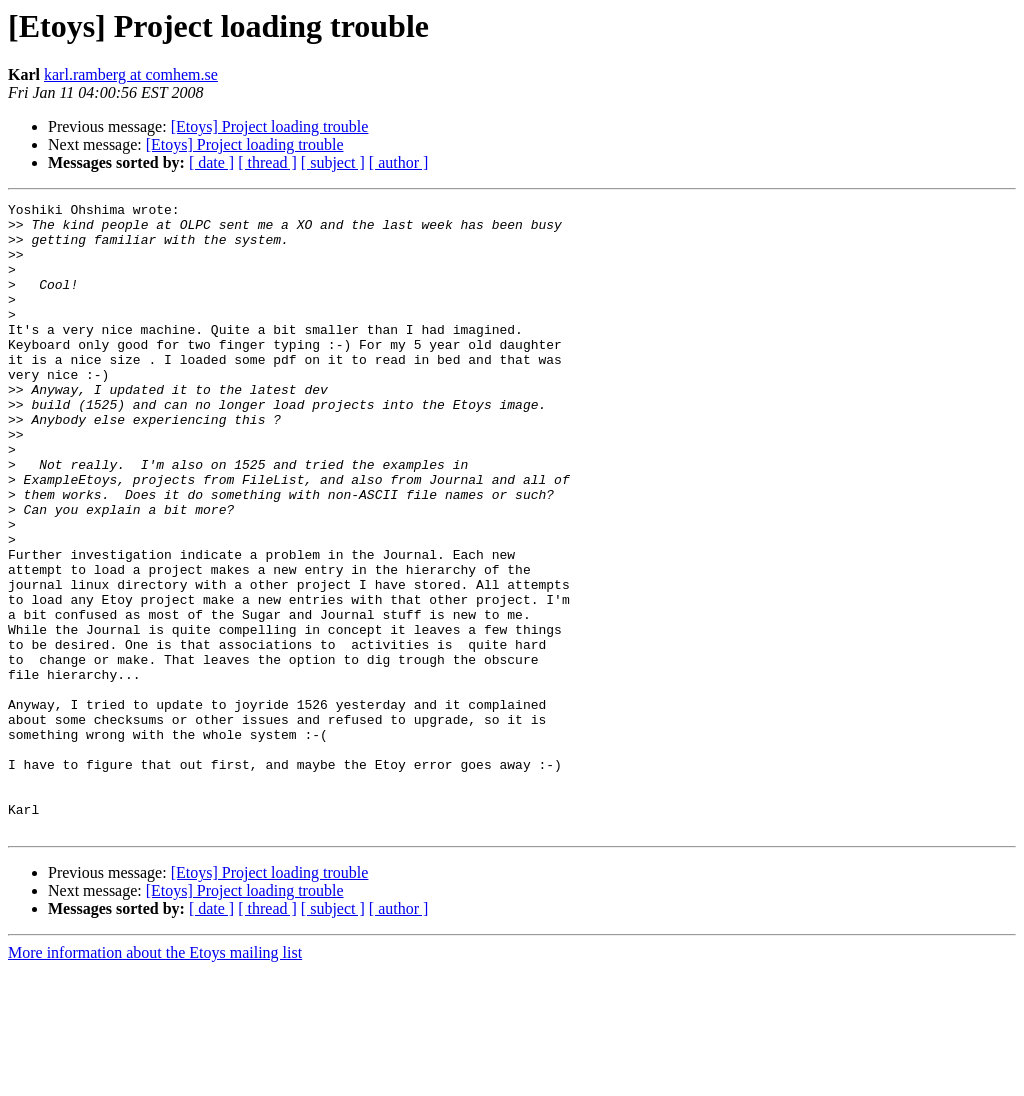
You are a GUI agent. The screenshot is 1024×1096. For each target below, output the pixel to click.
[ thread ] (267, 162)
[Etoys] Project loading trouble (270, 126)
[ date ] (211, 162)
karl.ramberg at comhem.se (131, 74)
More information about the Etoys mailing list (155, 1078)
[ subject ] (333, 162)
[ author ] (399, 162)
